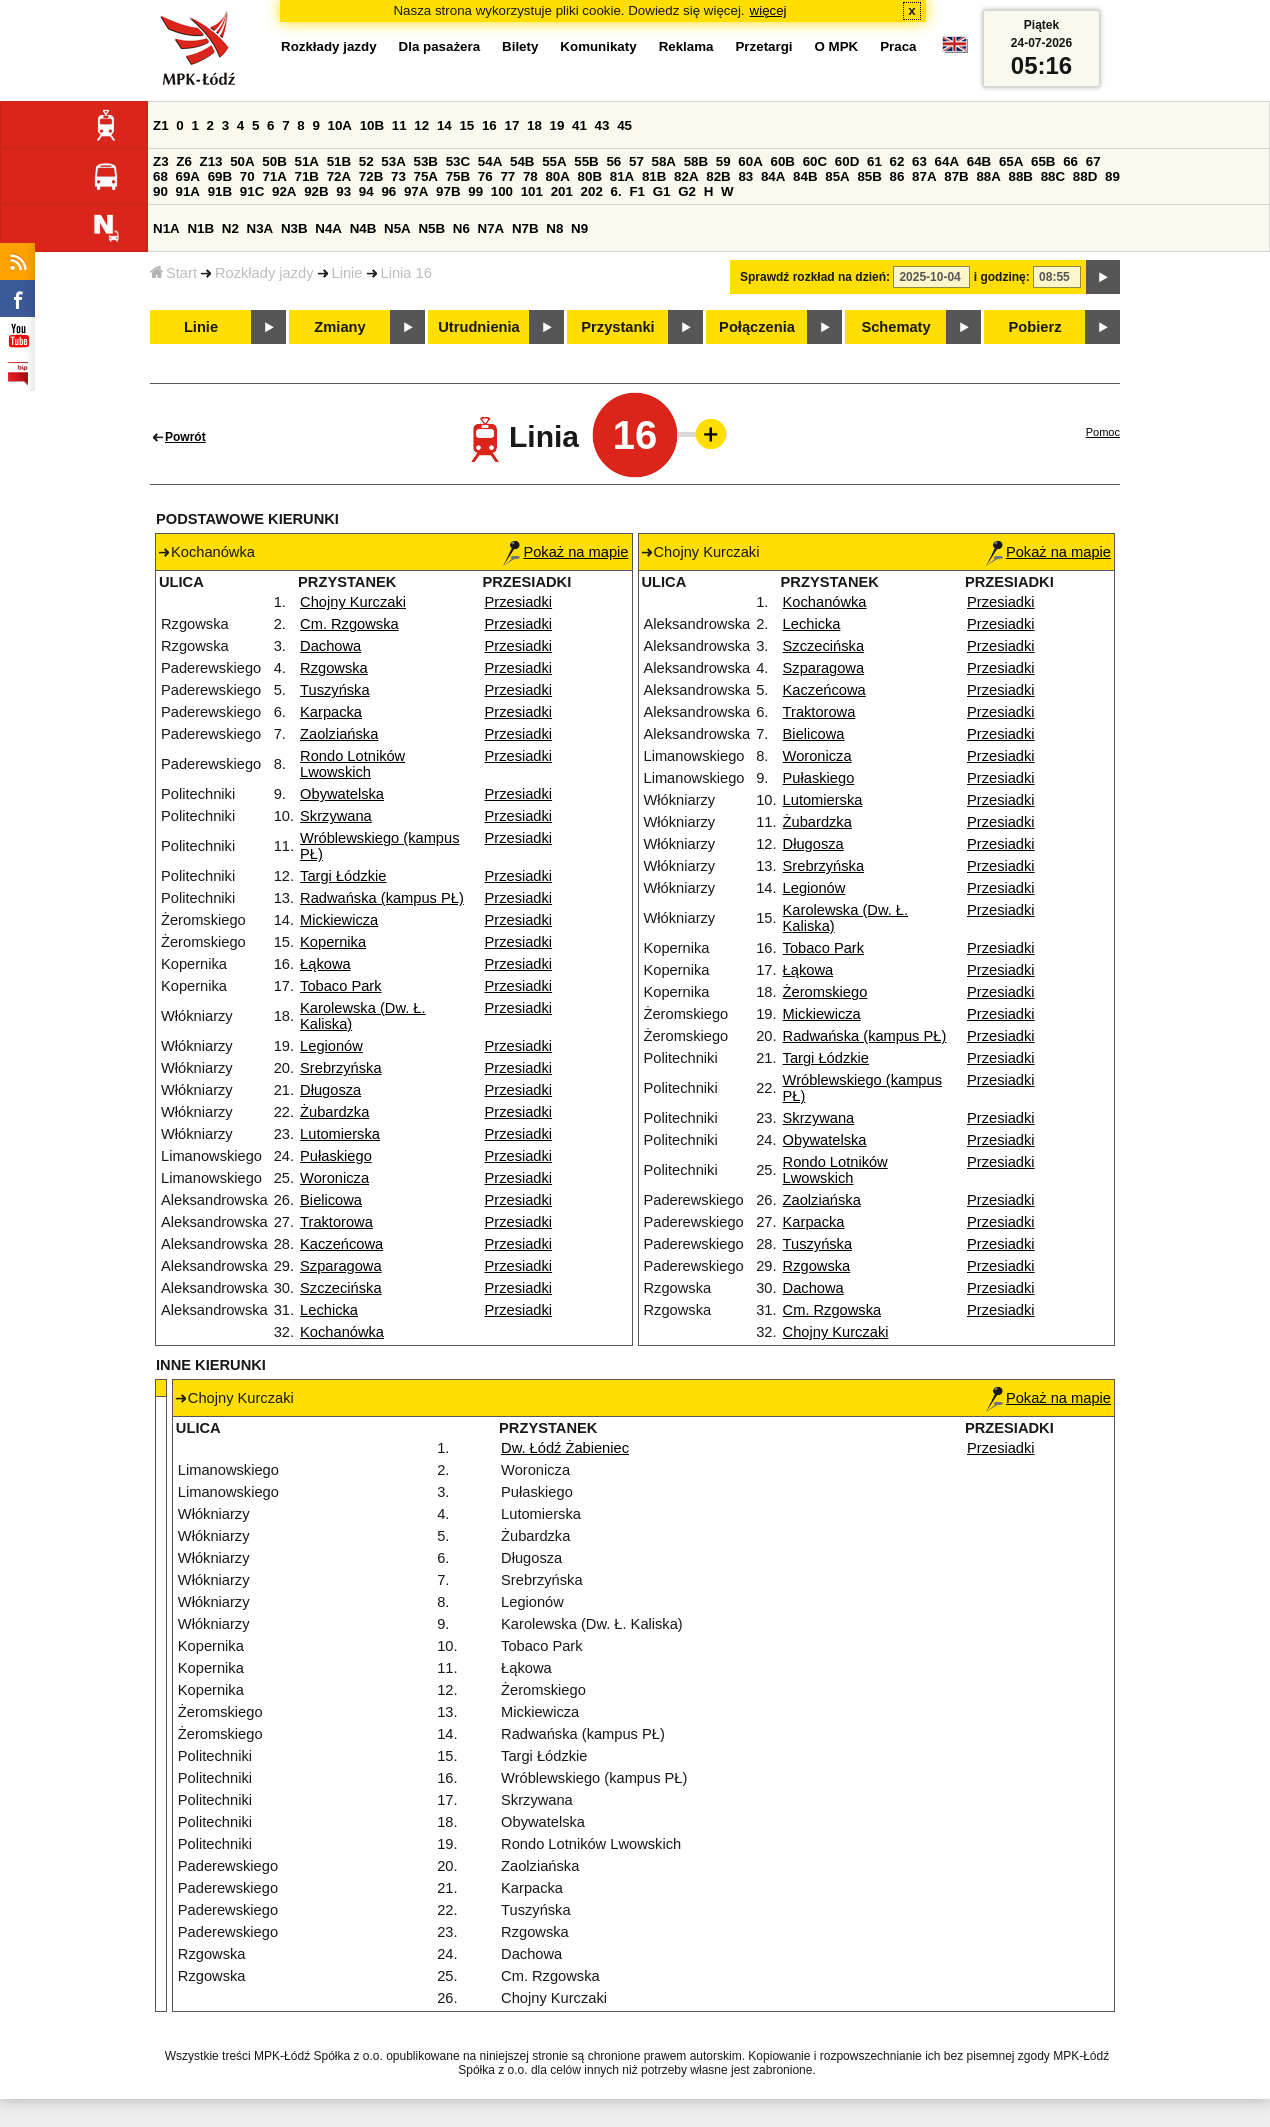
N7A (491, 228)
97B (448, 191)
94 (366, 191)
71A (274, 176)
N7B (525, 228)
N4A (328, 228)
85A (837, 176)
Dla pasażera (440, 46)
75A (426, 176)
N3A (260, 228)
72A (339, 176)
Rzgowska (334, 668)
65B (1043, 161)
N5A (397, 228)
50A (242, 161)
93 (343, 191)
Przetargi (763, 46)
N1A (166, 228)
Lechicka (329, 1310)
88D (1085, 176)
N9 (579, 228)
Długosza (330, 1090)
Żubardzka (334, 1112)
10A (340, 125)
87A (924, 176)
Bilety (520, 46)
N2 (230, 228)
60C (815, 161)
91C (252, 191)
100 (502, 191)
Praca (898, 46)
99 (475, 191)
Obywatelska (342, 794)
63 (919, 161)
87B (956, 176)
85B (869, 176)
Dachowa (330, 646)
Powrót (185, 437)
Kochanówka (342, 1332)
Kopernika (333, 942)
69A (188, 176)
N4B (363, 228)
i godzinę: (1002, 277)
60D (847, 161)
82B (718, 176)
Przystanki (617, 327)
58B (696, 161)
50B (274, 161)
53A (393, 161)
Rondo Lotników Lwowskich (352, 764)
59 (723, 161)
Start (173, 273)
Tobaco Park (340, 986)
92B (316, 191)
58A (664, 161)
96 (388, 191)
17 (511, 125)
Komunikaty (598, 46)
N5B (431, 228)
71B (307, 176)
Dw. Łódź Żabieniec (565, 1448)
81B (654, 176)
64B (979, 161)
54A (490, 161)
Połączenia (757, 327)
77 (507, 176)
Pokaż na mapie (565, 552)
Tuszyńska (335, 690)
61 (874, 161)
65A (1011, 161)
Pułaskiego (336, 1156)
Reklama (686, 46)
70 (247, 176)
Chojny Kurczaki (353, 602)
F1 (637, 191)
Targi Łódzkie (343, 876)
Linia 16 (406, 273)
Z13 (211, 161)
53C (458, 161)
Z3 (161, 161)
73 (398, 176)
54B (522, 161)
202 (592, 191)
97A (416, 191)
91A (188, 191)
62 (897, 161)
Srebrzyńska (340, 1068)
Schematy (895, 327)
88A (988, 176)
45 (624, 125)
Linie (347, 273)
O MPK (837, 46)
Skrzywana (336, 816)
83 (745, 176)
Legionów (331, 1046)
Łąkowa (325, 964)
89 (1112, 176)
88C (1053, 176)
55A (554, 161)
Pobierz (1035, 327)
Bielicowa (331, 1200)
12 (421, 125)
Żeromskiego (825, 992)
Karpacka (331, 712)
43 (602, 125)
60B (783, 161)
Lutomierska (340, 1134)
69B (220, 176)
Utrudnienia (478, 327)
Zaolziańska (339, 734)
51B (339, 161)
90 (160, 191)
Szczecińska (340, 1288)
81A (622, 176)
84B (805, 176)
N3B (294, 228)
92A (284, 191)
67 (1093, 161)
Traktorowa (336, 1222)
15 (466, 125)
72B (371, 176)
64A (947, 161)
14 (444, 125)
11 (399, 125)
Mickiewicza (339, 920)
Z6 (184, 161)
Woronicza (334, 1178)
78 (530, 176)
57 (636, 161)
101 (532, 191)
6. (616, 191)
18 (534, 125)
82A (686, 176)
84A (773, 176)
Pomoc (1103, 432)
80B (590, 176)
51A (307, 161)
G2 (687, 191)
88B (1021, 176)
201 (562, 191)
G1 (662, 191)
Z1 (161, 125)
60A (750, 161)
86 (897, 176)
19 (557, 125)
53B (426, 161)
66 (1070, 161)
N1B (200, 228)
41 (579, 125)
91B (220, 191)
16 (489, 125)
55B (586, 161)
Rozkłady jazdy (264, 273)
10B (372, 125)
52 (366, 161)
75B (458, 176)
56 (613, 161)
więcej (768, 10)
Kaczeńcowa (341, 1244)
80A (557, 176)
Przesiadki (519, 602)
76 (485, 176)
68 (160, 176)
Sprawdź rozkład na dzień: (815, 277)
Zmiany (339, 327)
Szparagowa (340, 1266)
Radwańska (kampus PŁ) (382, 898)
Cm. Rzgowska (349, 624)
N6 (461, 228)
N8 (554, 228)
